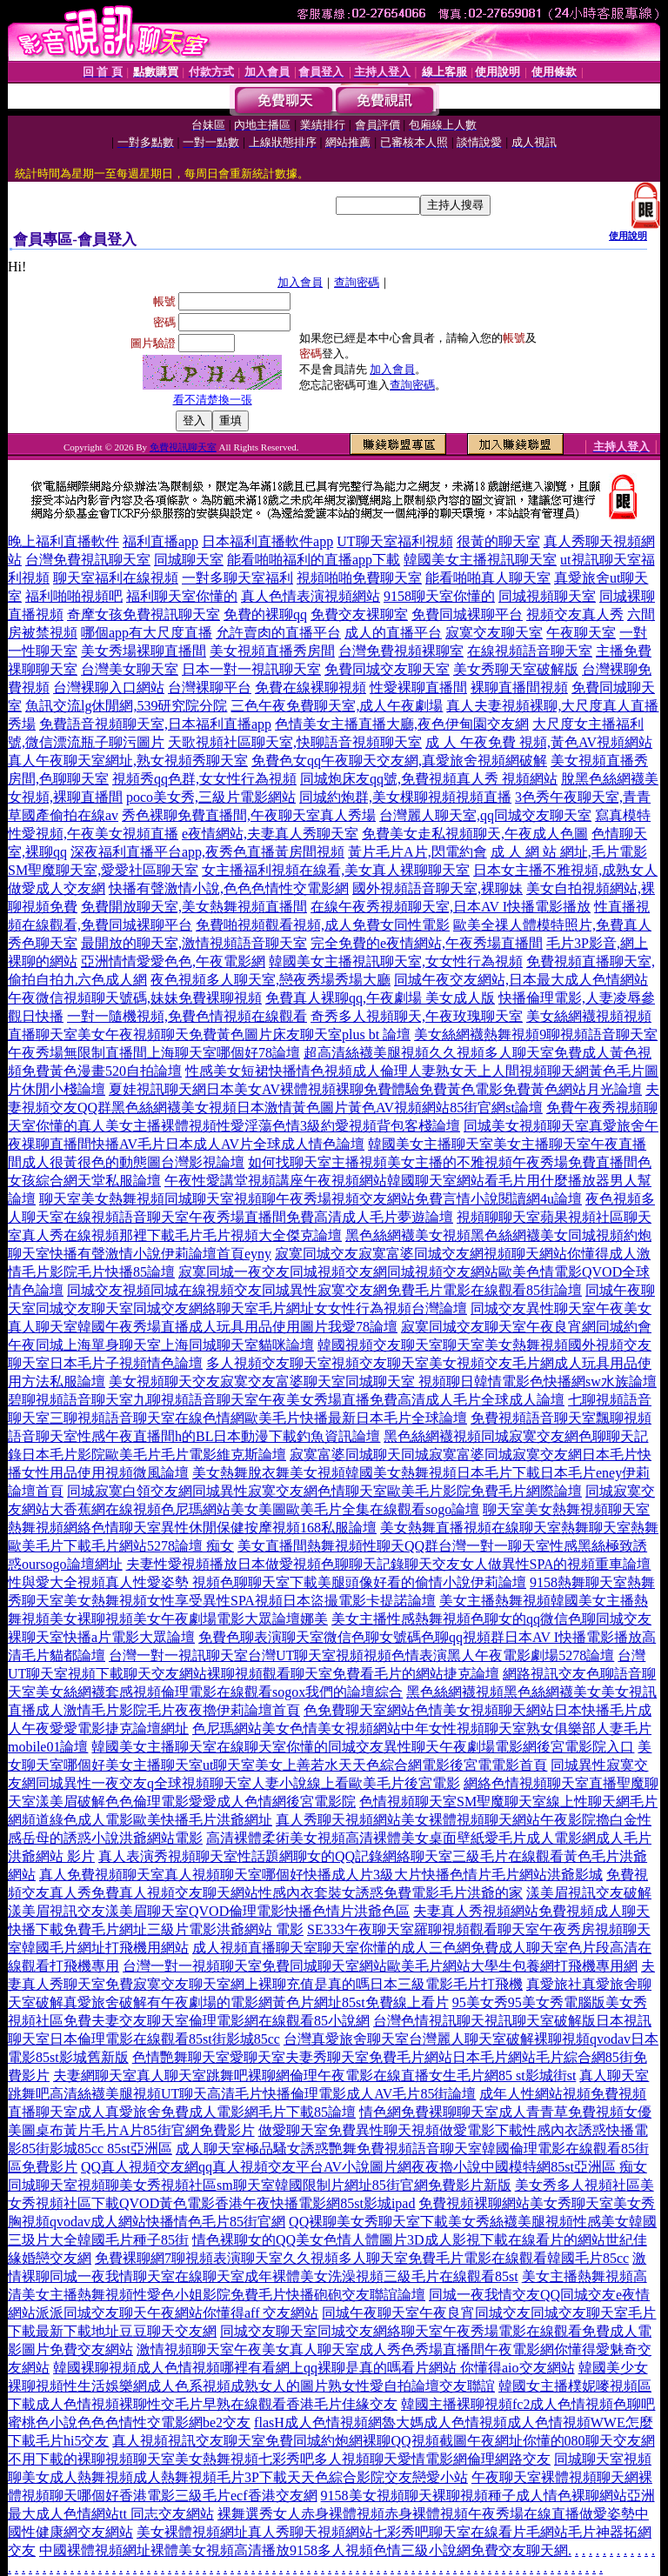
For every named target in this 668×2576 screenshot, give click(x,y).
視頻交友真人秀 (575, 614)
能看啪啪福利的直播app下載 (313, 559)
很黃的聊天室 (498, 541)
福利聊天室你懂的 (181, 596)
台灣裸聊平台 (209, 687)
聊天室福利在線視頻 (115, 578)
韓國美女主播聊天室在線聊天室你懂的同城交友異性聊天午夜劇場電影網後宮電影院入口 (362, 1746)
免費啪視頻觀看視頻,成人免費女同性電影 (323, 925)
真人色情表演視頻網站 (310, 596)
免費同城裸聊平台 (467, 614)
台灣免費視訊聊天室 (87, 559)
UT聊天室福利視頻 (394, 541)
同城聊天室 (189, 559)
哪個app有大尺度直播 (146, 632)
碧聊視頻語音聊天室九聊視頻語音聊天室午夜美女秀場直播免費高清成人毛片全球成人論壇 (286, 1399)
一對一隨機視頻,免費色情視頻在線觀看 (187, 1016)
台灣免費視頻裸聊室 (401, 651)
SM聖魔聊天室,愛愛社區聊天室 (103, 870)
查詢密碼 (356, 282)
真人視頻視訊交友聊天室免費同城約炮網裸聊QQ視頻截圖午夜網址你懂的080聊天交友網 (383, 2440)
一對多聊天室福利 (237, 578)
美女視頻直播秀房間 (272, 651)
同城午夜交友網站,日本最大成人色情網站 (521, 979)
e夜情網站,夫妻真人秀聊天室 (270, 833)
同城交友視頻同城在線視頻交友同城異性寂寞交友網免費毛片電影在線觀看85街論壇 (324, 1290)
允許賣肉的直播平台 (278, 632)
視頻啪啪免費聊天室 (359, 578)
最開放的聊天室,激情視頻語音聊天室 (194, 943)
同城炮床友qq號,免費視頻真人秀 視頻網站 (429, 778)
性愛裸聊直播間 (418, 687)
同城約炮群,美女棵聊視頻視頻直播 (405, 797)
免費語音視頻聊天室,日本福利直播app (155, 724)
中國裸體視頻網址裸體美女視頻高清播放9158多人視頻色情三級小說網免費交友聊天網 (303, 2550)
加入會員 (300, 282)
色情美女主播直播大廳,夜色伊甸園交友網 (402, 724)
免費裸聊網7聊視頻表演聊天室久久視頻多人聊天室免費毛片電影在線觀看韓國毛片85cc (362, 2258)
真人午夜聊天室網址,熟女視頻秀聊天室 (128, 760)
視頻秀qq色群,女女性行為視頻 (204, 778)
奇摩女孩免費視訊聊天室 (143, 614)
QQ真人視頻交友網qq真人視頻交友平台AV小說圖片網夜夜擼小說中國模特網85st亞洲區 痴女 (364, 2166)
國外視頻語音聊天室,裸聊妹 (437, 888)
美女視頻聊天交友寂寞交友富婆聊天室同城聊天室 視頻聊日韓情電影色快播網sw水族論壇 (383, 1381)
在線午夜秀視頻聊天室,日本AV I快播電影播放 (451, 906)
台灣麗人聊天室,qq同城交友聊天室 (485, 815)
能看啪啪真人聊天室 (488, 578)
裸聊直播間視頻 (519, 687)
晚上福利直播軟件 (63, 541)
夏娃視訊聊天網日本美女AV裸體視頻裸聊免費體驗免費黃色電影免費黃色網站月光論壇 (375, 1089)
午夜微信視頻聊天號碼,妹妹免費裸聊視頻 (135, 998)
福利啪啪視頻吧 (74, 596)
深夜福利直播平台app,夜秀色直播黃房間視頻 (207, 851)
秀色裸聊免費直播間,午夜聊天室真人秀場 (249, 815)
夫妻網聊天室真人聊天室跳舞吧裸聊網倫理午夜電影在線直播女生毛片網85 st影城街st (314, 2075)
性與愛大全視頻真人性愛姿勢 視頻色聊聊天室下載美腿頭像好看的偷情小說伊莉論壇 (267, 1582)
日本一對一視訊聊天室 (251, 669)
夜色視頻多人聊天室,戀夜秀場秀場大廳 (270, 979)
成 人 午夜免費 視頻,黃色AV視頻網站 (538, 742)
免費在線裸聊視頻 (310, 687)
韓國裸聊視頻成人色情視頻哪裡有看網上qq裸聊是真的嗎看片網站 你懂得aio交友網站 (314, 2367)
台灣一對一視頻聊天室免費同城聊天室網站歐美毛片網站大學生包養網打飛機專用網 (380, 1966)
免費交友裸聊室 (359, 614)
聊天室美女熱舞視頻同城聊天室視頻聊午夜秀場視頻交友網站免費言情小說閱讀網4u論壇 (310, 1198)
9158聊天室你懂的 (439, 596)
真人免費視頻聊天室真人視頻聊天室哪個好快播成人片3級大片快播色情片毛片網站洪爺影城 (321, 1874)
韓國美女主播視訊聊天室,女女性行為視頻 (396, 961)
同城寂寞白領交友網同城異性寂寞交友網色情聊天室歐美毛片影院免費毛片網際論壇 (324, 1491)
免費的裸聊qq (265, 614)
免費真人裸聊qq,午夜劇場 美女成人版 (380, 998)
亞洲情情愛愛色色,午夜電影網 (173, 961)
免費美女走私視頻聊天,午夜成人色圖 (475, 833)
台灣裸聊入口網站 (108, 687)
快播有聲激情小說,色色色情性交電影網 (229, 888)
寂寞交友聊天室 (494, 632)
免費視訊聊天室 (183, 447)
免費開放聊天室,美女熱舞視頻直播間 (194, 906)
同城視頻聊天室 (547, 596)
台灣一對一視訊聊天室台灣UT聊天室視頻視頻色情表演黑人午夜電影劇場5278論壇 (361, 1655)
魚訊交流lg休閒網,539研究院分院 (126, 705)
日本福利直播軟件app (267, 541)
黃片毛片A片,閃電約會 (417, 851)
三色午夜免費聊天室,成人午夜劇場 (336, 705)
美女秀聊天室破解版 (515, 669)
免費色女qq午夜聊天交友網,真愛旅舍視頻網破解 (399, 760)
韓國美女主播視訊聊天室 (480, 559)
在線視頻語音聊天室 (529, 651)
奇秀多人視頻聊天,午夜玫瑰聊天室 (417, 1016)
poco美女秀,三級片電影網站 (211, 797)
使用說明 (628, 235)
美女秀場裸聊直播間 (143, 651)
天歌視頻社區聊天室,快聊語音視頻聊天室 (295, 742)
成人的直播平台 (393, 632)
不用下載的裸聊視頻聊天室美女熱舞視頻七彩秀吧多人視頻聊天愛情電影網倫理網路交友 (279, 2459)
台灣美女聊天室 (129, 669)
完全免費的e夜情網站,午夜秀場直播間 (427, 943)
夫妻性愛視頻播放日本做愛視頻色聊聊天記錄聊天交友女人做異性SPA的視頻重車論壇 (388, 1564)
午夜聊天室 (581, 632)
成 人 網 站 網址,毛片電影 (569, 851)
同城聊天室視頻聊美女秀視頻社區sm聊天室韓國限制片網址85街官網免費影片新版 (259, 2185)
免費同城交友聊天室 (387, 669)
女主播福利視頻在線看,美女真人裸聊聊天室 (336, 870)
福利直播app (160, 541)
